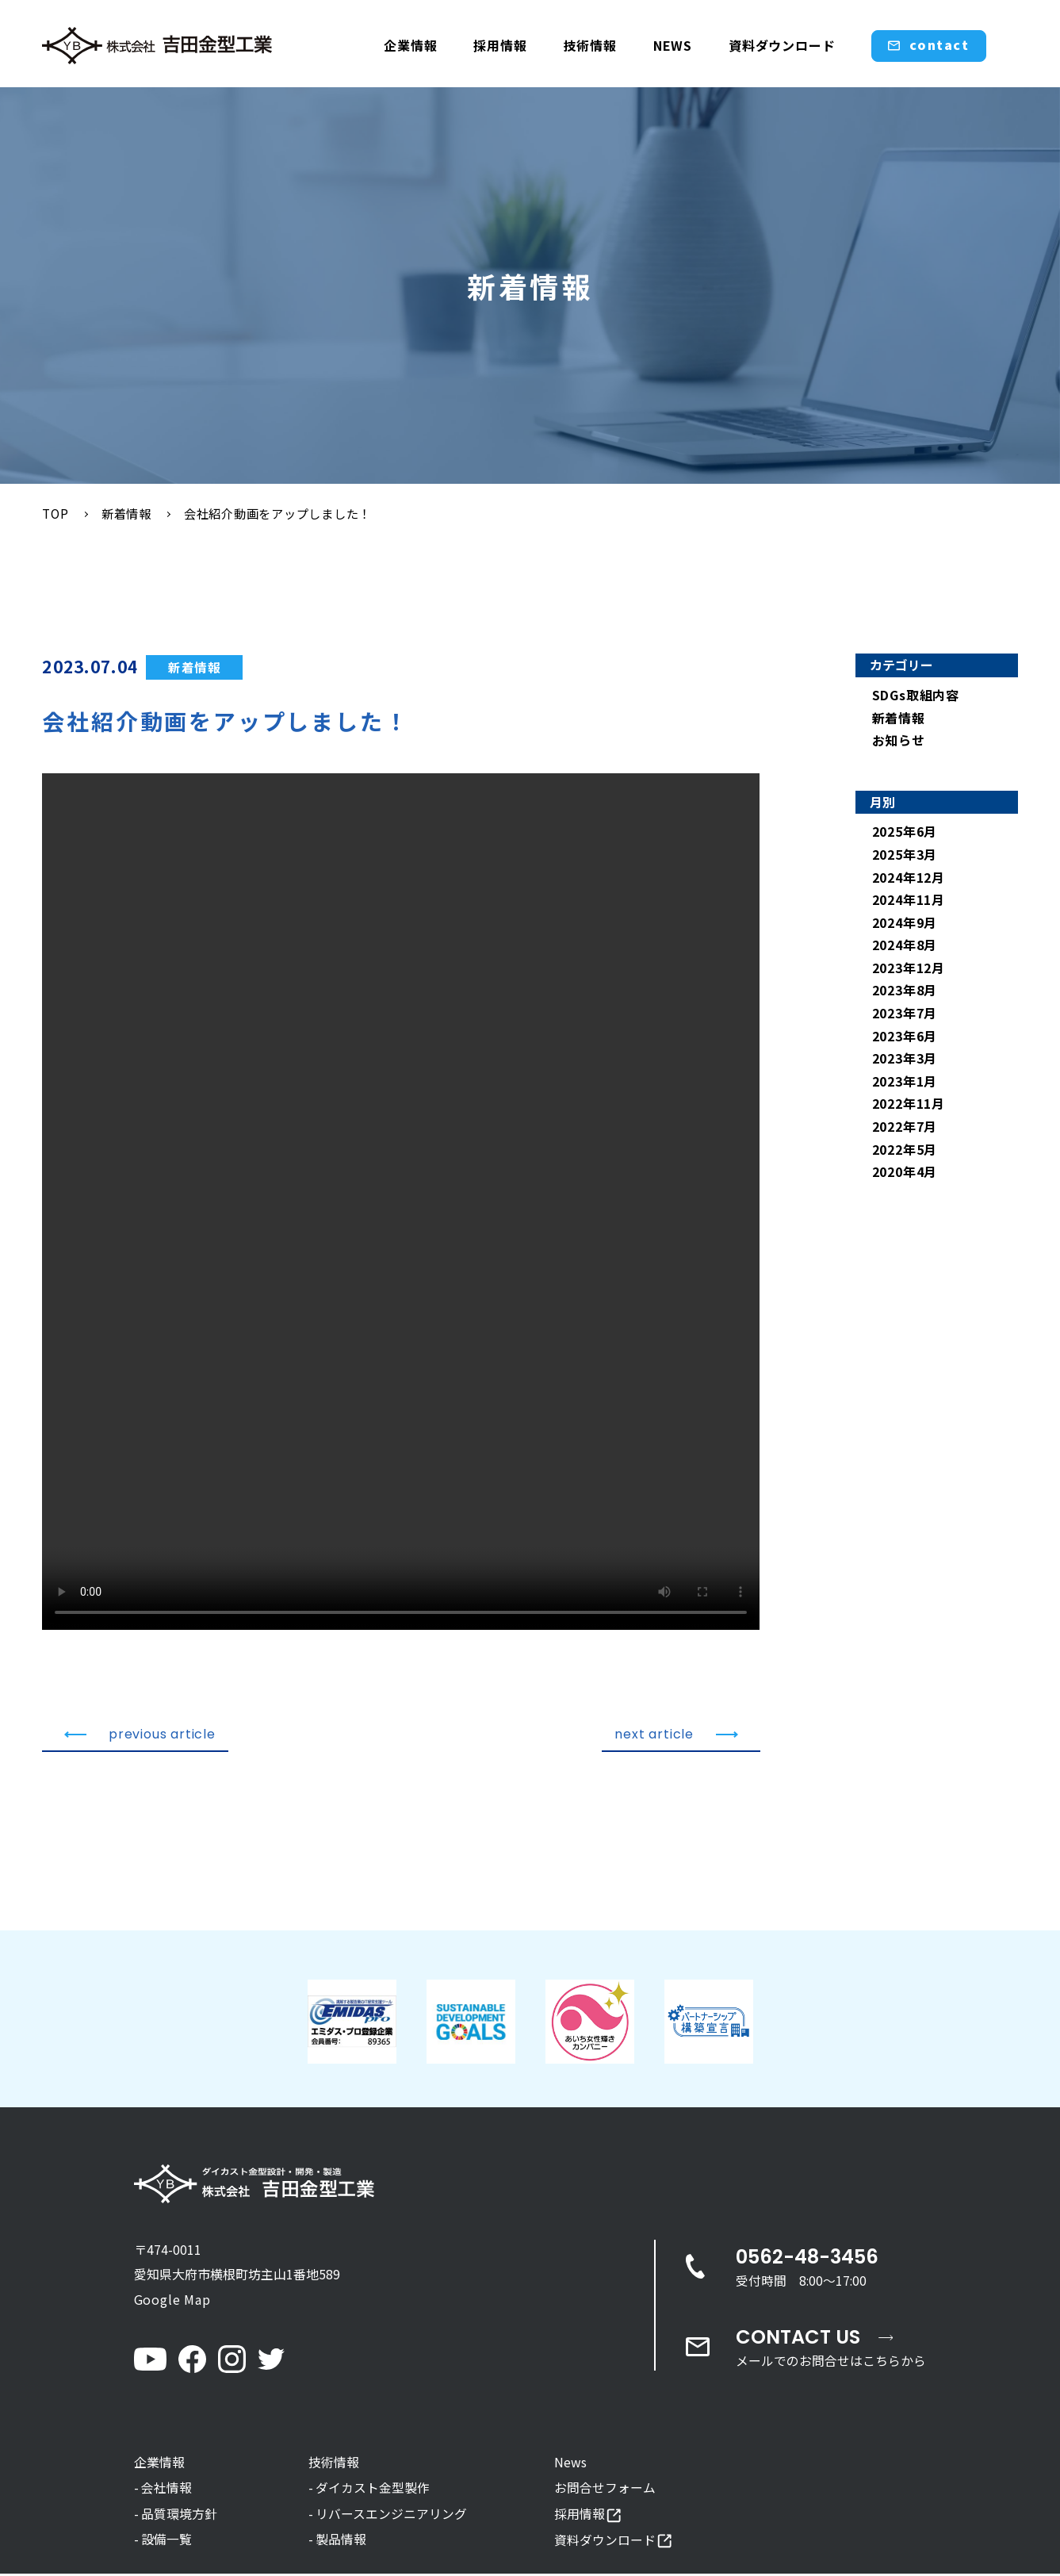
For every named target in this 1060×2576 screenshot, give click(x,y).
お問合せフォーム (605, 2489)
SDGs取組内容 (915, 695)
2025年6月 (905, 832)
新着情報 (194, 667)
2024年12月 (908, 877)
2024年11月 (908, 900)
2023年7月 (905, 1013)
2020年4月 (905, 1172)
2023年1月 (905, 1081)
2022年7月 (905, 1127)
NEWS (672, 45)
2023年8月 (905, 991)
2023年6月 (905, 1036)
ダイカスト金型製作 (373, 2489)
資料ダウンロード (782, 45)
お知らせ (898, 740)
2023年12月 (908, 968)
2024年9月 (905, 923)
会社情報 (166, 2489)
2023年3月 (905, 1059)
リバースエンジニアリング (391, 2514)
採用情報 (499, 45)
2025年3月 (905, 854)
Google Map (172, 2300)
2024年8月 (905, 946)
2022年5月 (905, 1150)
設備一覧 (166, 2541)
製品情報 (341, 2541)
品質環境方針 (179, 2514)
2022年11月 (908, 1104)
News (570, 2463)
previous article (139, 1735)
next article (675, 1735)
